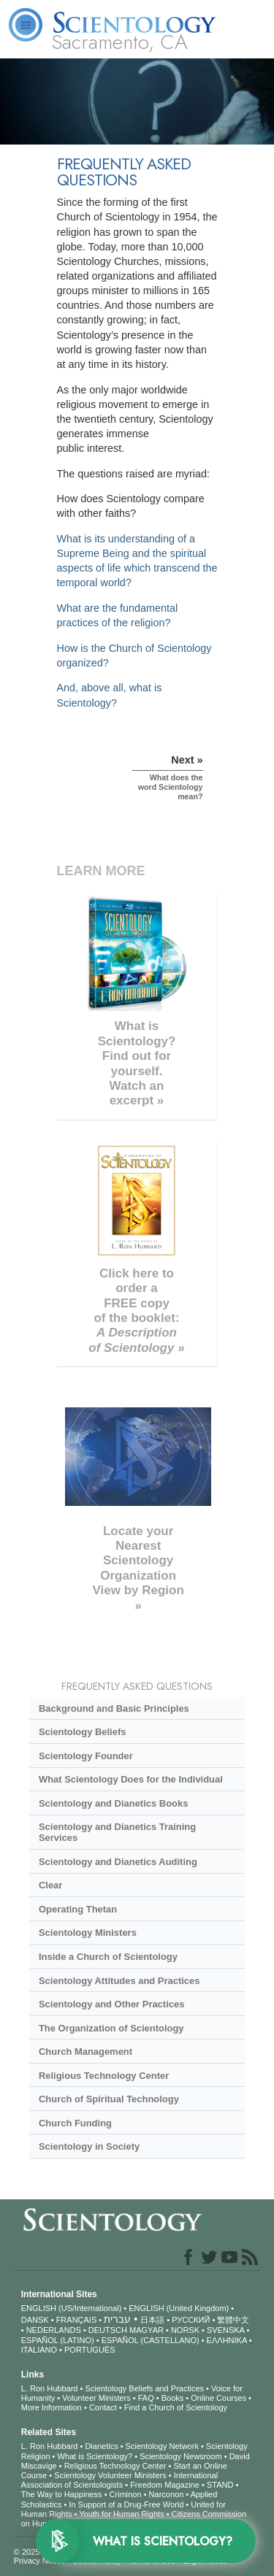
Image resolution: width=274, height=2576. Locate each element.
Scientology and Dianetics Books (113, 1803)
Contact (103, 2407)
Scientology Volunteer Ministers (110, 2475)
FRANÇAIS (76, 2319)
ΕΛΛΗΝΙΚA (227, 2340)
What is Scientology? (94, 2456)
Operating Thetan (78, 1909)
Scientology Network (162, 2446)
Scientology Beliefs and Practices (144, 2388)
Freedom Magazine (164, 2484)
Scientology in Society (89, 2146)
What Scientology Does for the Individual (131, 1779)
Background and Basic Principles (114, 1708)
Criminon (126, 2494)
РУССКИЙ (191, 2319)
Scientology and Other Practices (111, 2004)
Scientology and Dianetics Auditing (118, 1861)
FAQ (146, 2398)
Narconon (166, 2494)
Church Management (85, 2051)
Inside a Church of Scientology (108, 1956)
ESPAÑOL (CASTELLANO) (150, 2340)
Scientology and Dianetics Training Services (117, 1832)
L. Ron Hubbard (49, 2388)
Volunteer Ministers (96, 2398)
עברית (117, 2319)
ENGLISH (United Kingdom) (179, 2308)
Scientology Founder (86, 1755)
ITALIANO (39, 2349)
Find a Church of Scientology (175, 2407)
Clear (50, 1885)
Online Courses (218, 2398)
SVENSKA (225, 2330)
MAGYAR (146, 2330)
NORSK (185, 2330)
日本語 (152, 2319)
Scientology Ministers (88, 1932)
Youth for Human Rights (121, 2514)
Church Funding (75, 2123)
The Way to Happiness (61, 2494)
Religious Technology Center (104, 2075)
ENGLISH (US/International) (71, 2308)
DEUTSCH (107, 2330)
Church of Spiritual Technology (109, 2099)
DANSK (35, 2319)
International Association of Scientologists (119, 2480)
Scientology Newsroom (181, 2456)
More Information (51, 2407)
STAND (220, 2484)
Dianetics (101, 2446)
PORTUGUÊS (89, 2349)
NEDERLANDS (53, 2330)
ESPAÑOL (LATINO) (57, 2340)
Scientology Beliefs (82, 1731)
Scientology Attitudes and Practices (119, 1980)
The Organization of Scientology (111, 2028)
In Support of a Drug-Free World (126, 2504)
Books (172, 2398)
